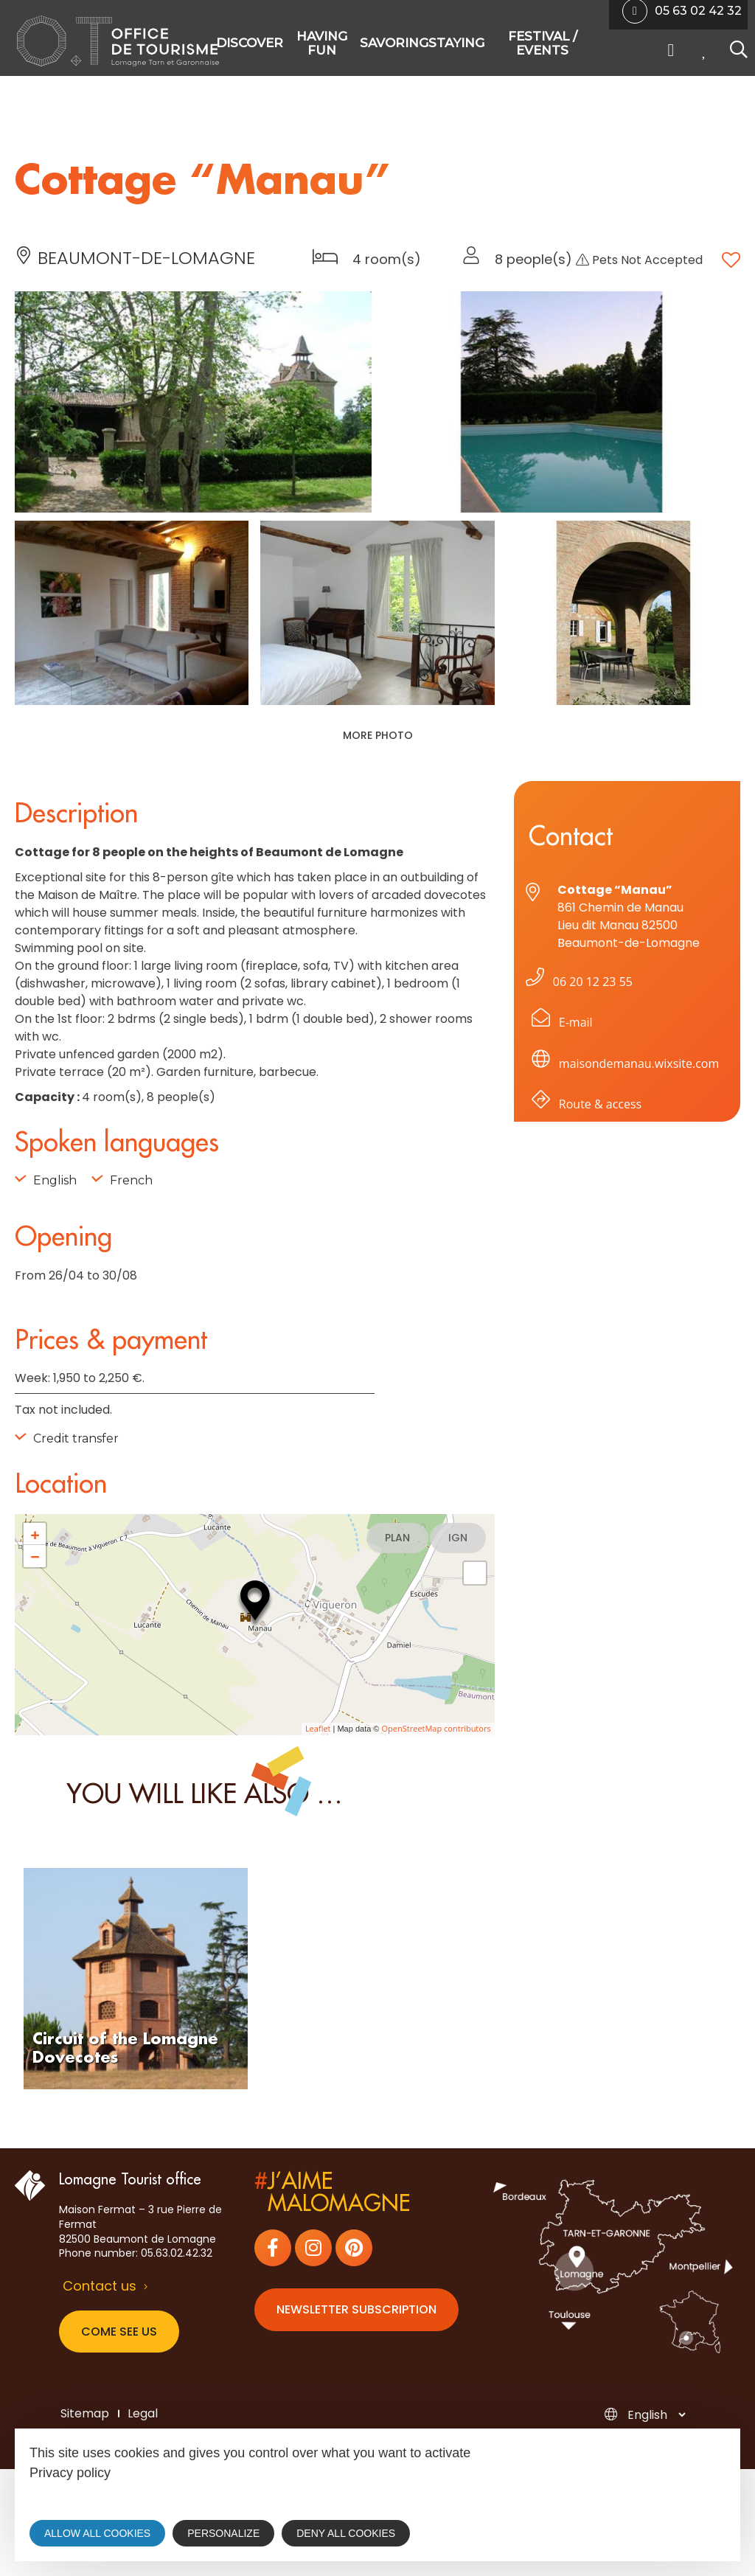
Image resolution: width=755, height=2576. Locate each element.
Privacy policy (70, 2472)
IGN (457, 1537)
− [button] (35, 1556)
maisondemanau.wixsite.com (623, 1066)
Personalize (223, 2533)
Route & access (584, 1107)
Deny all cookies (345, 2533)
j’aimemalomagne (332, 2192)
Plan (397, 1537)
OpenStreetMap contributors (436, 1728)
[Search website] (735, 51)
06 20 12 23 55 (576, 981)
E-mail (559, 1025)
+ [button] (35, 1534)
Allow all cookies (97, 2533)
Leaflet (318, 1728)
